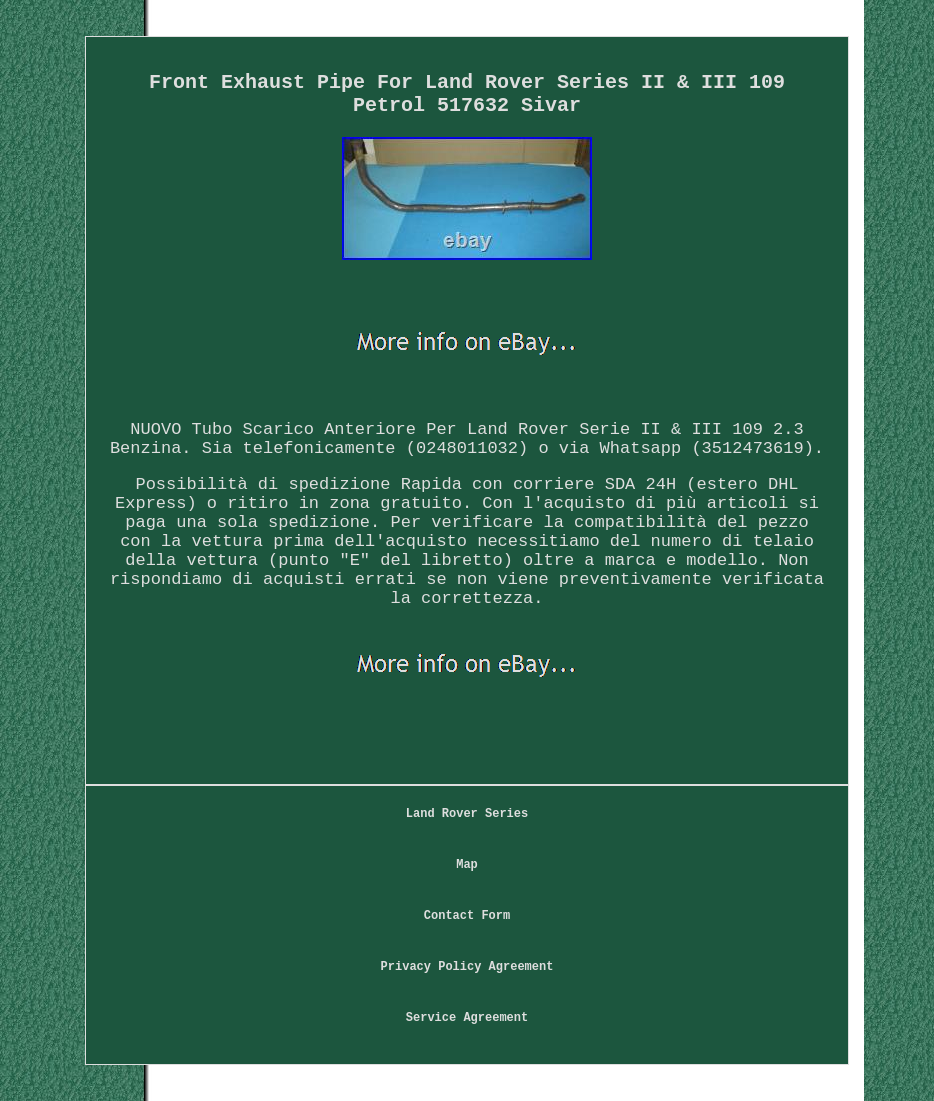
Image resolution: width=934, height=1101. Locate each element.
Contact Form (467, 916)
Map (467, 865)
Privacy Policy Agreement (467, 967)
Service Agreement (467, 1018)
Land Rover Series (467, 814)
